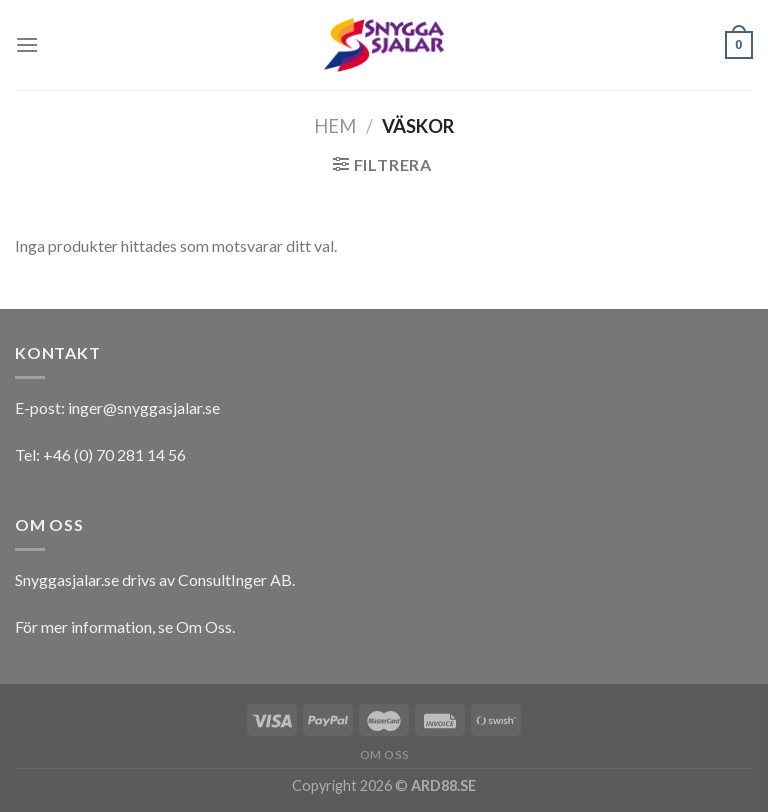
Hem (335, 126)
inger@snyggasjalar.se (144, 407)
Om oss (384, 754)
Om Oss (204, 626)
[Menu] (27, 44)
